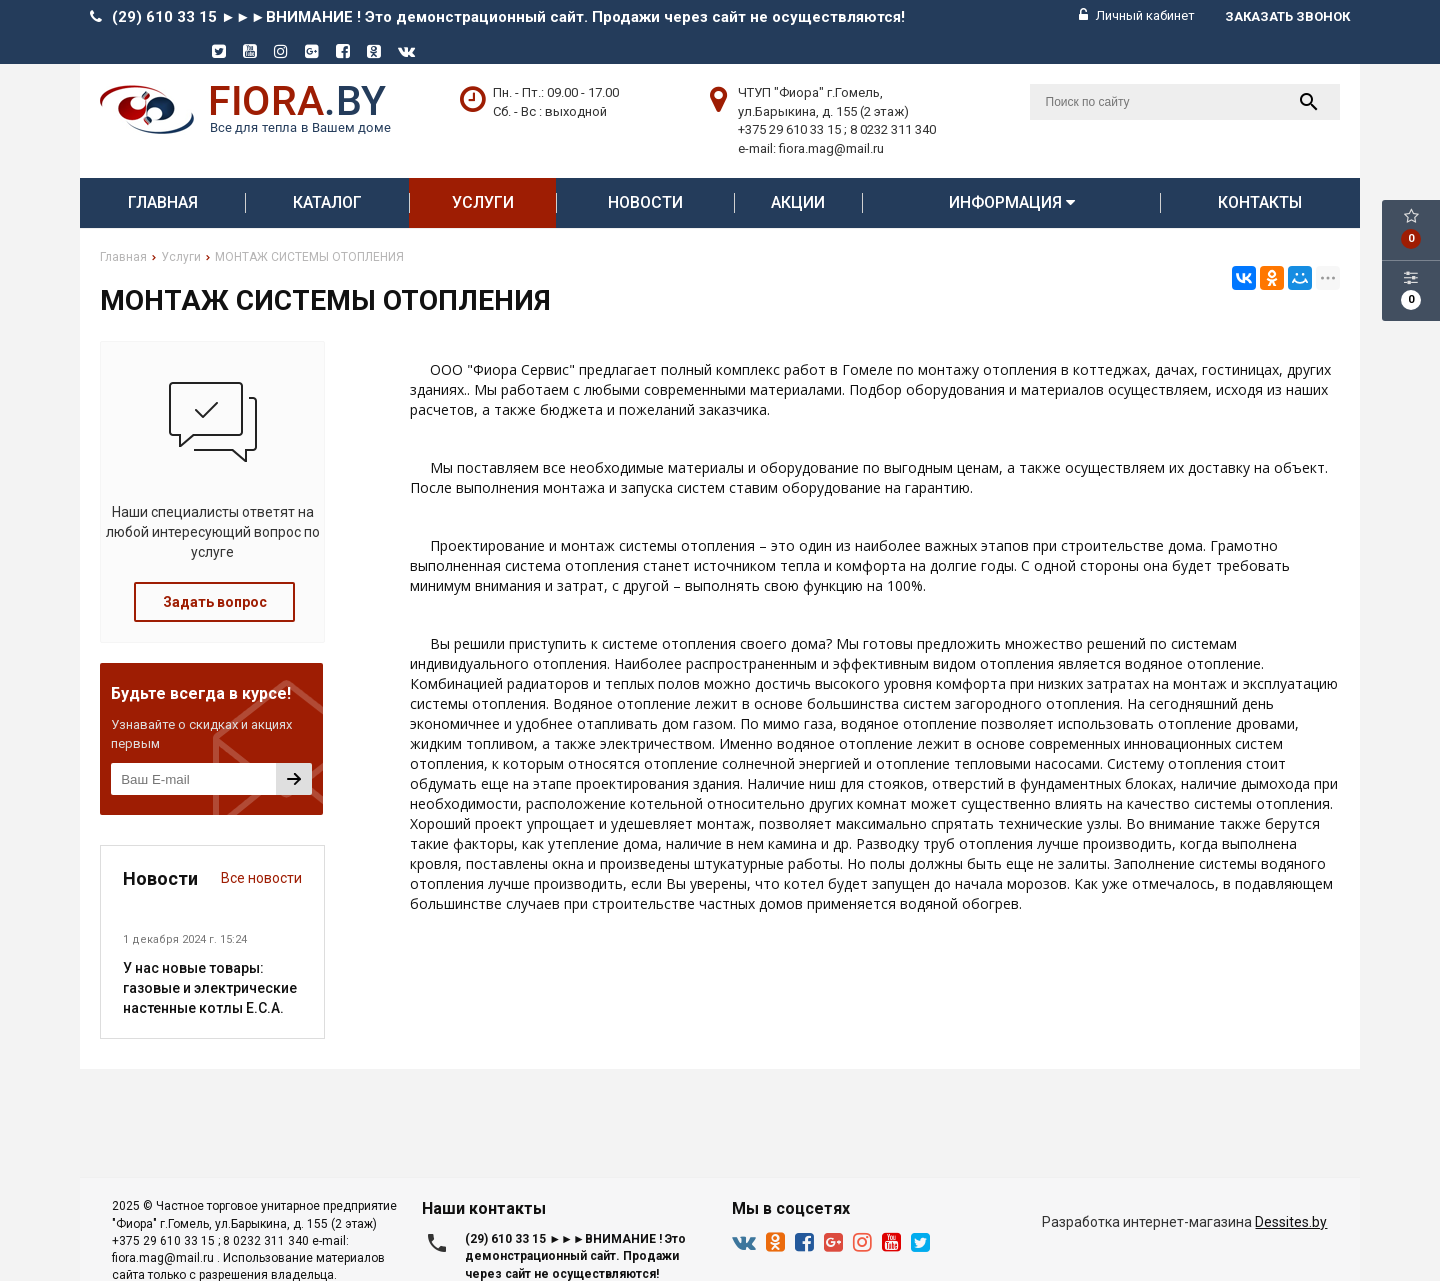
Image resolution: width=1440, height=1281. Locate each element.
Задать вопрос (215, 602)
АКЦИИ (798, 202)
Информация (1012, 202)
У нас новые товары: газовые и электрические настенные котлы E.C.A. (210, 988)
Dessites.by (1291, 1222)
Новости (645, 202)
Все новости (261, 878)
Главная (163, 202)
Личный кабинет (1137, 15)
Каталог (327, 202)
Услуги (483, 202)
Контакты (1260, 202)
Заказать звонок (1287, 16)
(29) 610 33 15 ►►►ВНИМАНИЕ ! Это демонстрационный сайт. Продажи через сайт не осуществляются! (508, 17)
